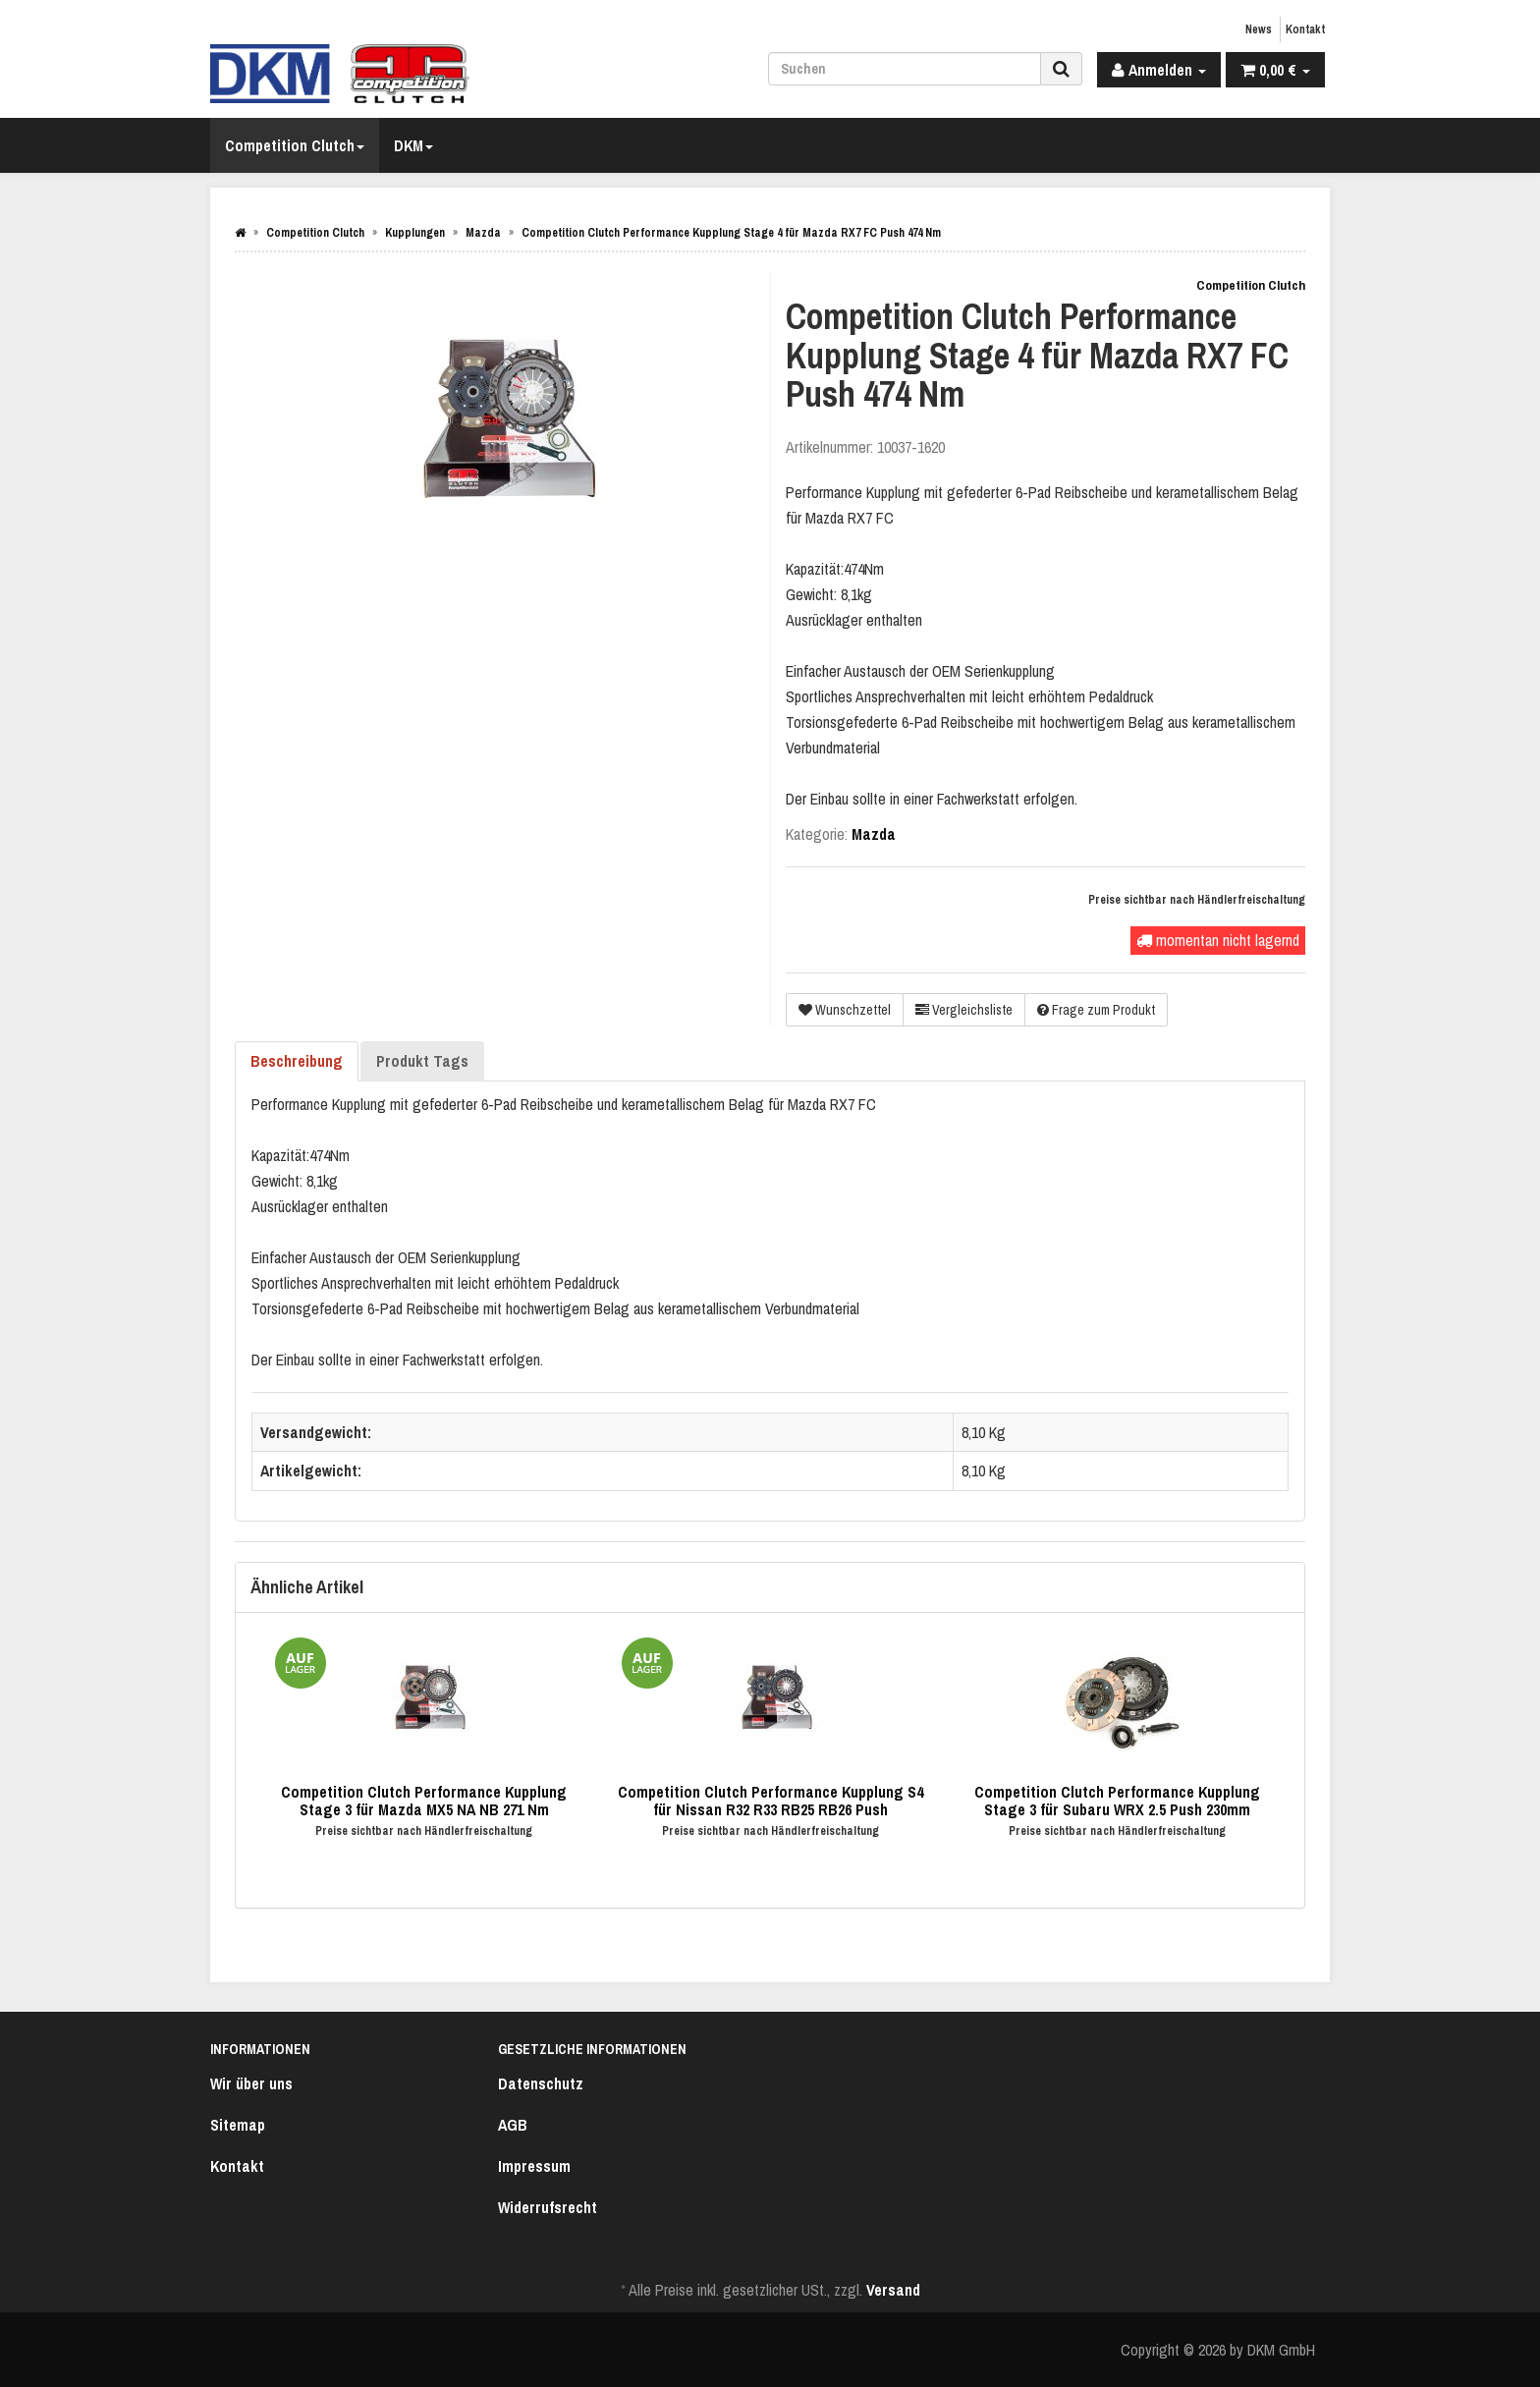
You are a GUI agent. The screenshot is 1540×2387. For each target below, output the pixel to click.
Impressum (534, 2166)
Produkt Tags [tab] (422, 1061)
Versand (893, 2290)
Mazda (874, 834)
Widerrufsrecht (547, 2207)
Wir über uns (251, 2083)
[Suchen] (904, 68)
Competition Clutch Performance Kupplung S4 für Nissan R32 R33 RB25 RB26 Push (770, 1800)
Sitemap (237, 2125)
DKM (413, 145)
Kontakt (1305, 29)
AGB (512, 2125)
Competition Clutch (294, 145)
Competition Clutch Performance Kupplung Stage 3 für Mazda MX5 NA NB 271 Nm (424, 1800)
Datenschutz (540, 2083)
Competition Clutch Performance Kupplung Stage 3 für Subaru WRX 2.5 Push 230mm (1117, 1800)
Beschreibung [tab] (296, 1061)
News (1258, 29)
